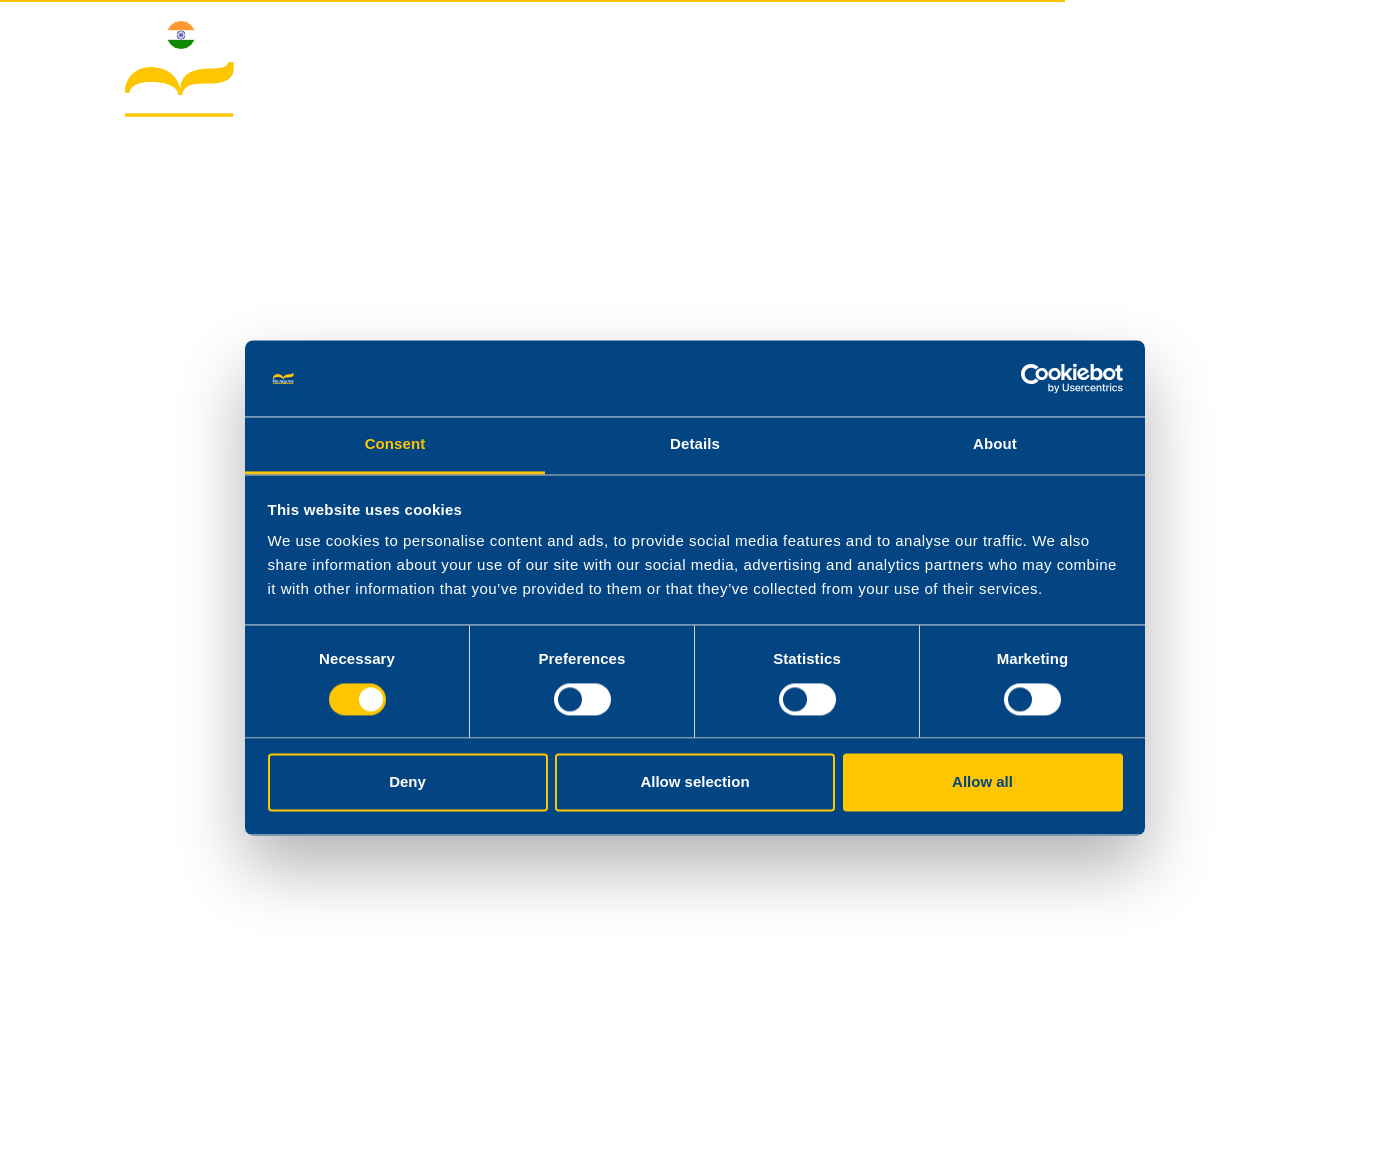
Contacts (1205, 93)
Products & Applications (889, 93)
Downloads (1077, 93)
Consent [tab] (395, 444)
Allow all (982, 782)
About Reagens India (666, 93)
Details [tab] (695, 444)
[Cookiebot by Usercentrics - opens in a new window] (1035, 378)
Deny (407, 782)
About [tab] (995, 444)
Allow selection (694, 782)
